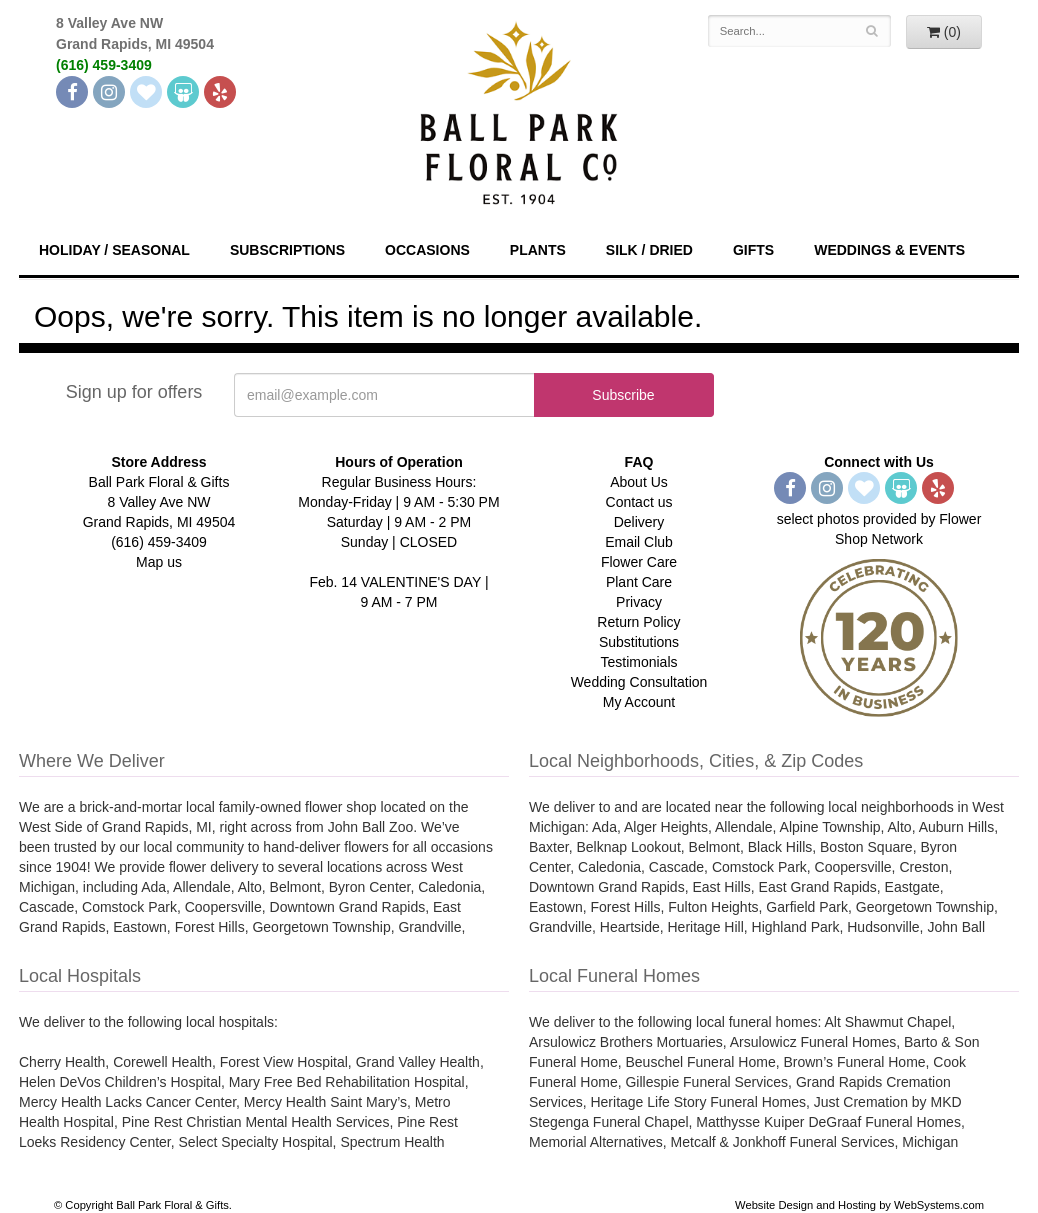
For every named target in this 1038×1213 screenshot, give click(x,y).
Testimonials (638, 662)
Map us (159, 562)
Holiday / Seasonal (114, 250)
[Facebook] (72, 92)
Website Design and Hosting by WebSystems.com (859, 1205)
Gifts (753, 250)
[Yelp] (220, 92)
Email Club (639, 542)
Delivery (639, 522)
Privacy (639, 602)
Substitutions (639, 642)
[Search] (872, 31)
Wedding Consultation (639, 682)
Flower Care (639, 562)
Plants (538, 250)
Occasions (427, 250)
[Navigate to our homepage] (519, 111)
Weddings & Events (889, 250)
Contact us (639, 502)
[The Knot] (146, 92)
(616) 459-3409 (104, 65)
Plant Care (639, 582)
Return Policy (638, 622)
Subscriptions (287, 250)
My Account (639, 702)
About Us (639, 482)
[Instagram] (109, 92)
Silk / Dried (649, 250)
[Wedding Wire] (183, 92)
